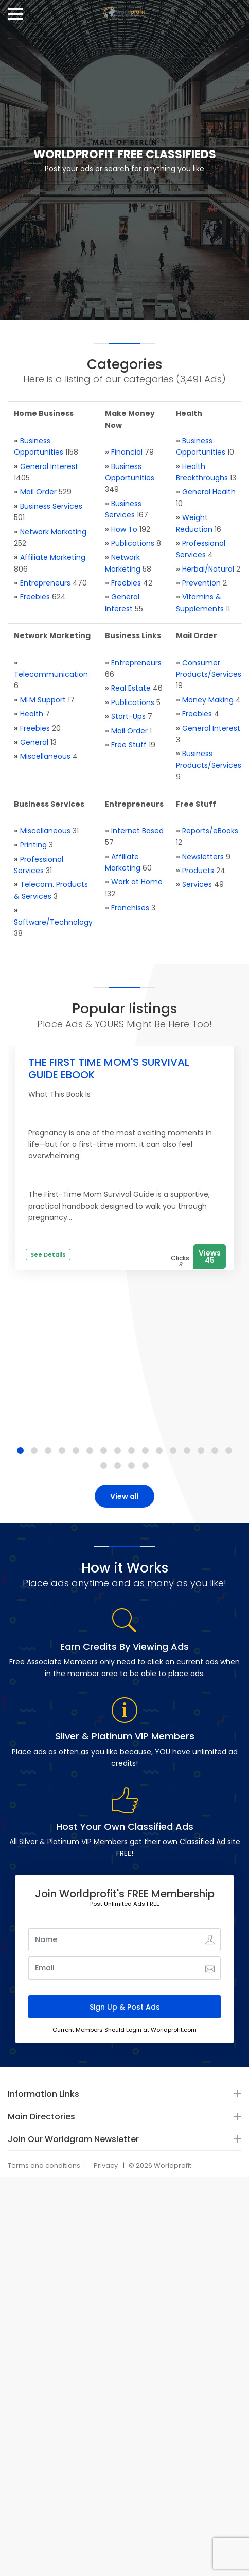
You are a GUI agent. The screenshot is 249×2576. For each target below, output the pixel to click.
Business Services (51, 506)
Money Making (208, 700)
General (34, 742)
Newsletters (203, 856)
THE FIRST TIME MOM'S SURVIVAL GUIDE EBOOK (108, 1068)
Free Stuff (129, 745)
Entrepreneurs (45, 583)
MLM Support (43, 700)
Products (198, 870)
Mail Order (38, 492)
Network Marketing (53, 532)
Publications (132, 543)
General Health (209, 492)
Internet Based (137, 831)
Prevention (201, 583)
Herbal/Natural (208, 569)
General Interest (49, 466)
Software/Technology (53, 922)
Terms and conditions (44, 2165)
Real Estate (131, 688)
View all (124, 1496)
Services (197, 884)
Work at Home (137, 882)
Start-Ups (128, 716)
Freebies (35, 597)
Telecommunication (51, 674)
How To (124, 529)
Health (31, 714)
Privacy (106, 2165)
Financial (127, 452)
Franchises (130, 907)
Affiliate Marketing (52, 557)
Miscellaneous (45, 756)
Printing (33, 845)
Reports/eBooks (210, 831)
